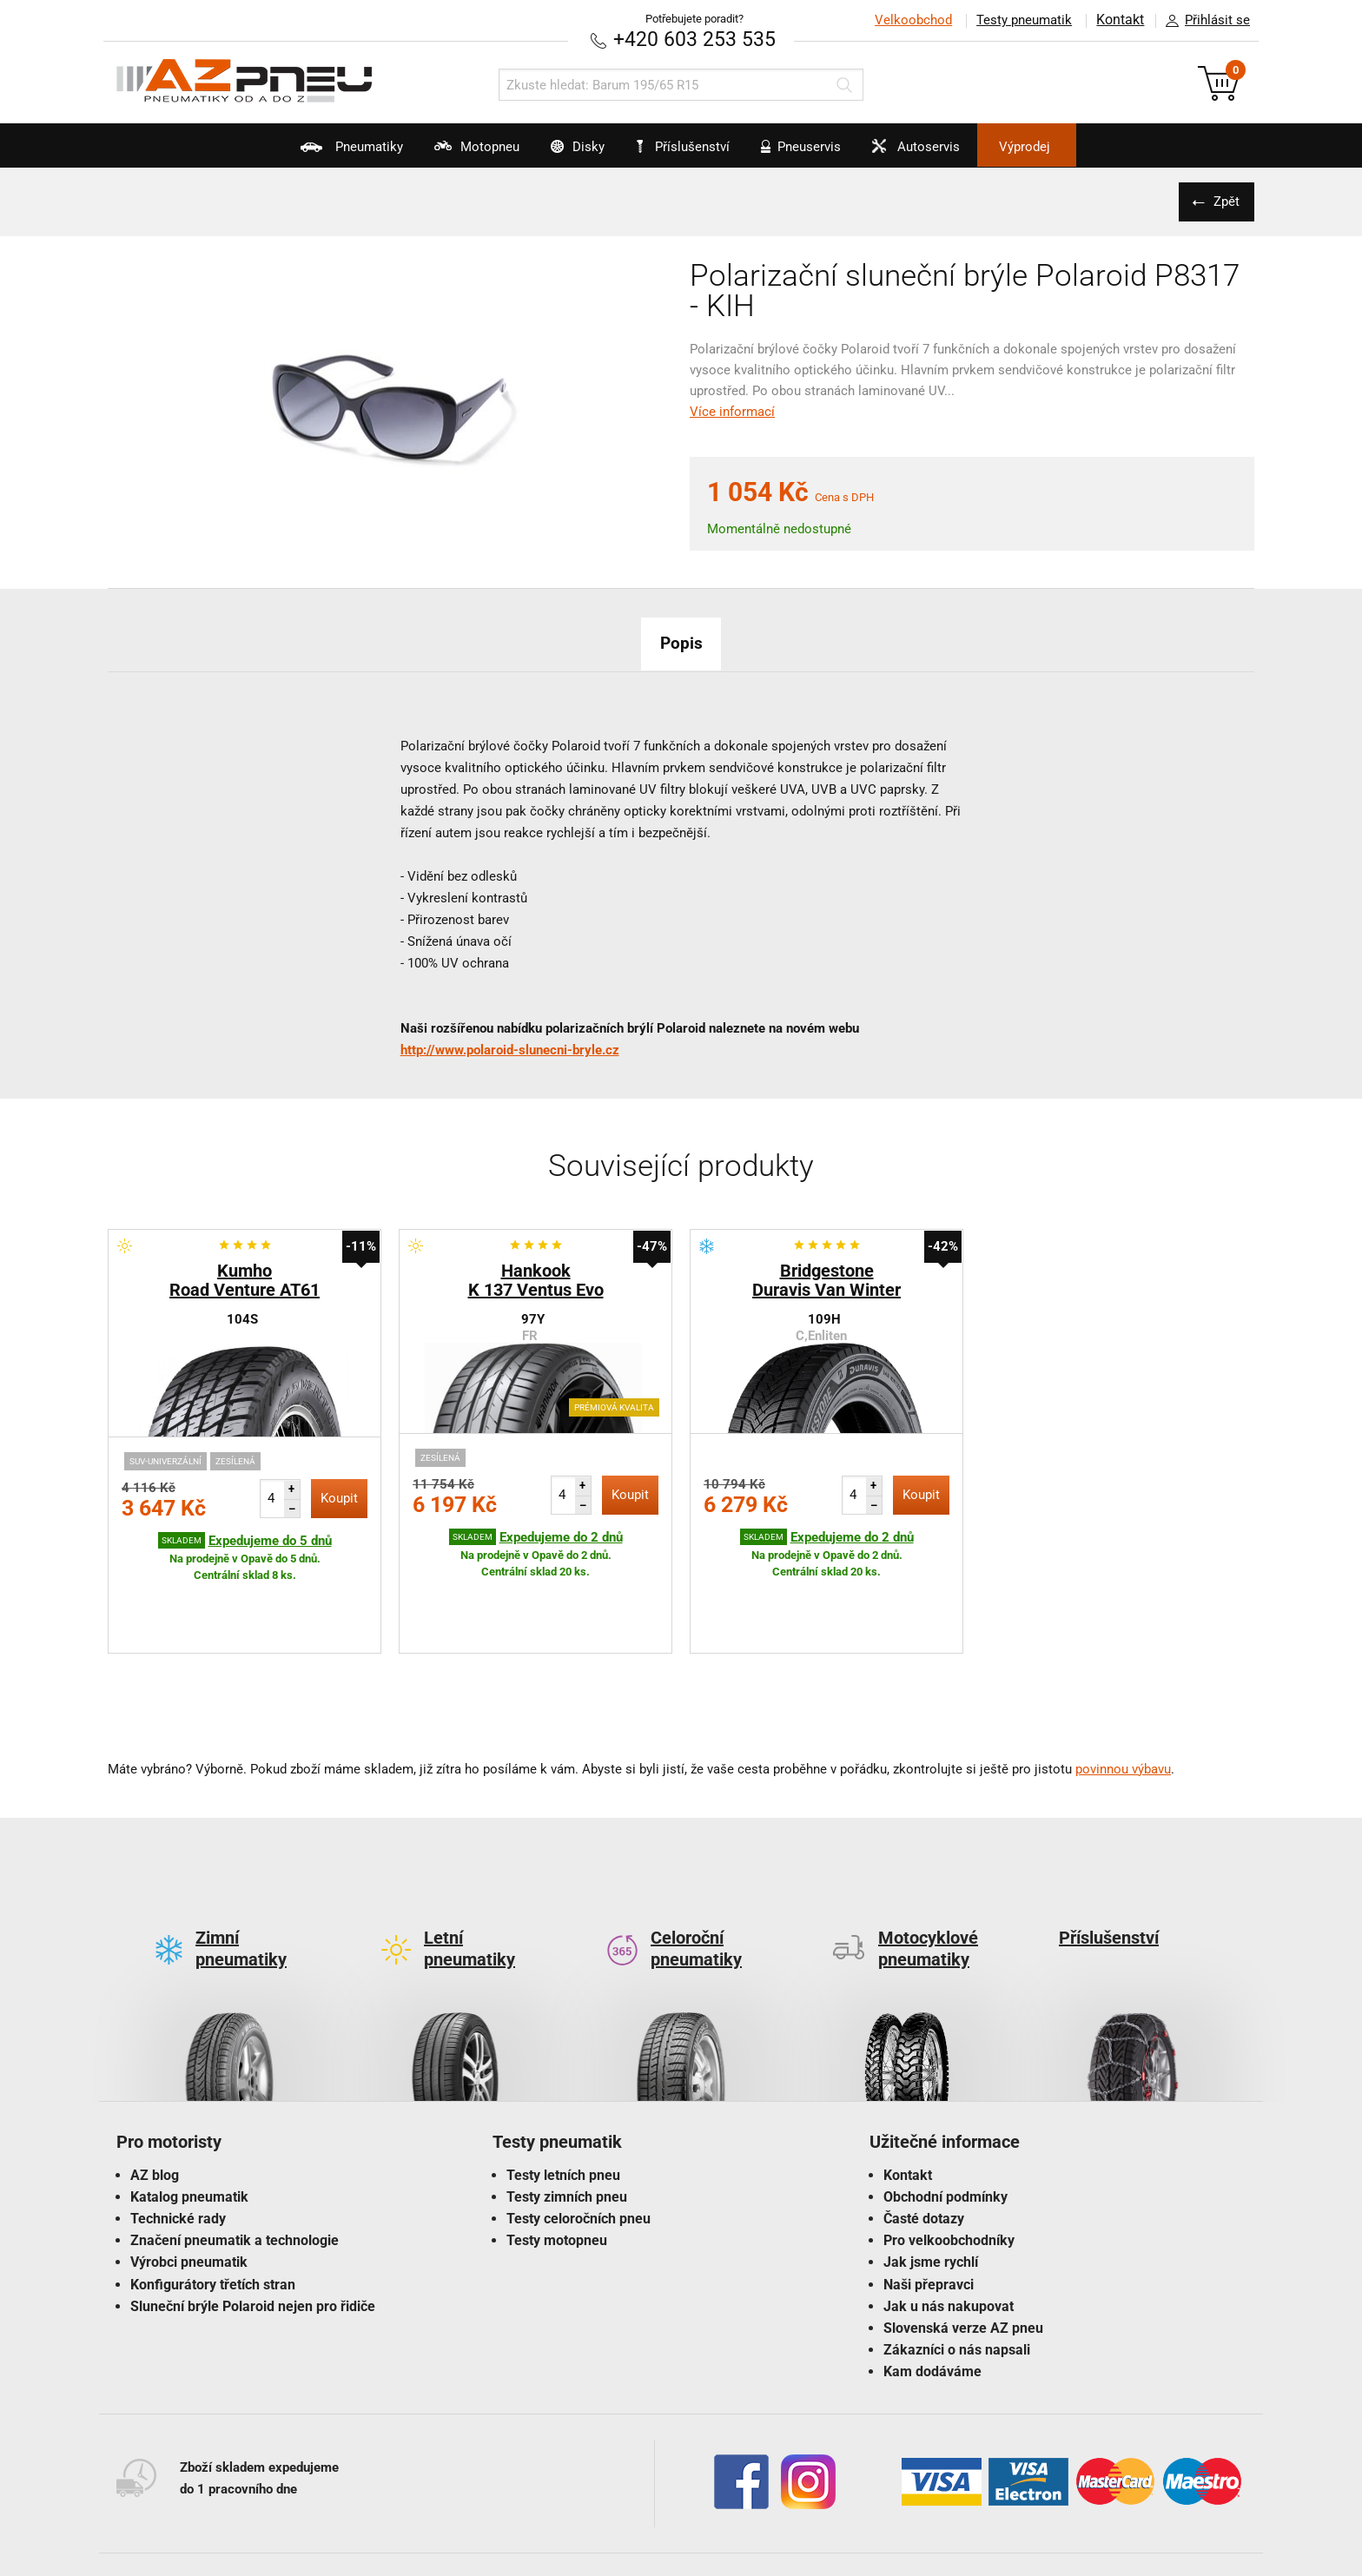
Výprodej (1073, 147)
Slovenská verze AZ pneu (963, 2245)
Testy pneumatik (1020, 20)
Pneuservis (813, 153)
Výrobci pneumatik (189, 2180)
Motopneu (440, 153)
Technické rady (178, 2136)
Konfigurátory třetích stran (212, 2202)
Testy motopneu (556, 2158)
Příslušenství (690, 147)
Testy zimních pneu (566, 2114)
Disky (558, 153)
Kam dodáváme (932, 2290)
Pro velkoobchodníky (949, 2158)
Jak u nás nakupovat (948, 2224)
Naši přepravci (928, 2202)
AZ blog (154, 2092)
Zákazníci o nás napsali (956, 2268)
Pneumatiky (299, 153)
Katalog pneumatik (189, 2114)
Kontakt (1118, 20)
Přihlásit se (1203, 21)
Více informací (732, 411)
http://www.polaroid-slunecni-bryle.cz (509, 1049)
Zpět (1224, 200)
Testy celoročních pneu (578, 2136)
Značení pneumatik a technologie (234, 2158)
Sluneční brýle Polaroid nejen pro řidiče (252, 2224)
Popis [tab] (681, 641)
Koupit (339, 1497)
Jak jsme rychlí (930, 2180)
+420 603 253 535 (694, 38)
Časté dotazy (923, 2136)
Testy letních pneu (563, 2092)
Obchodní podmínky (945, 2114)
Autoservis (945, 153)
